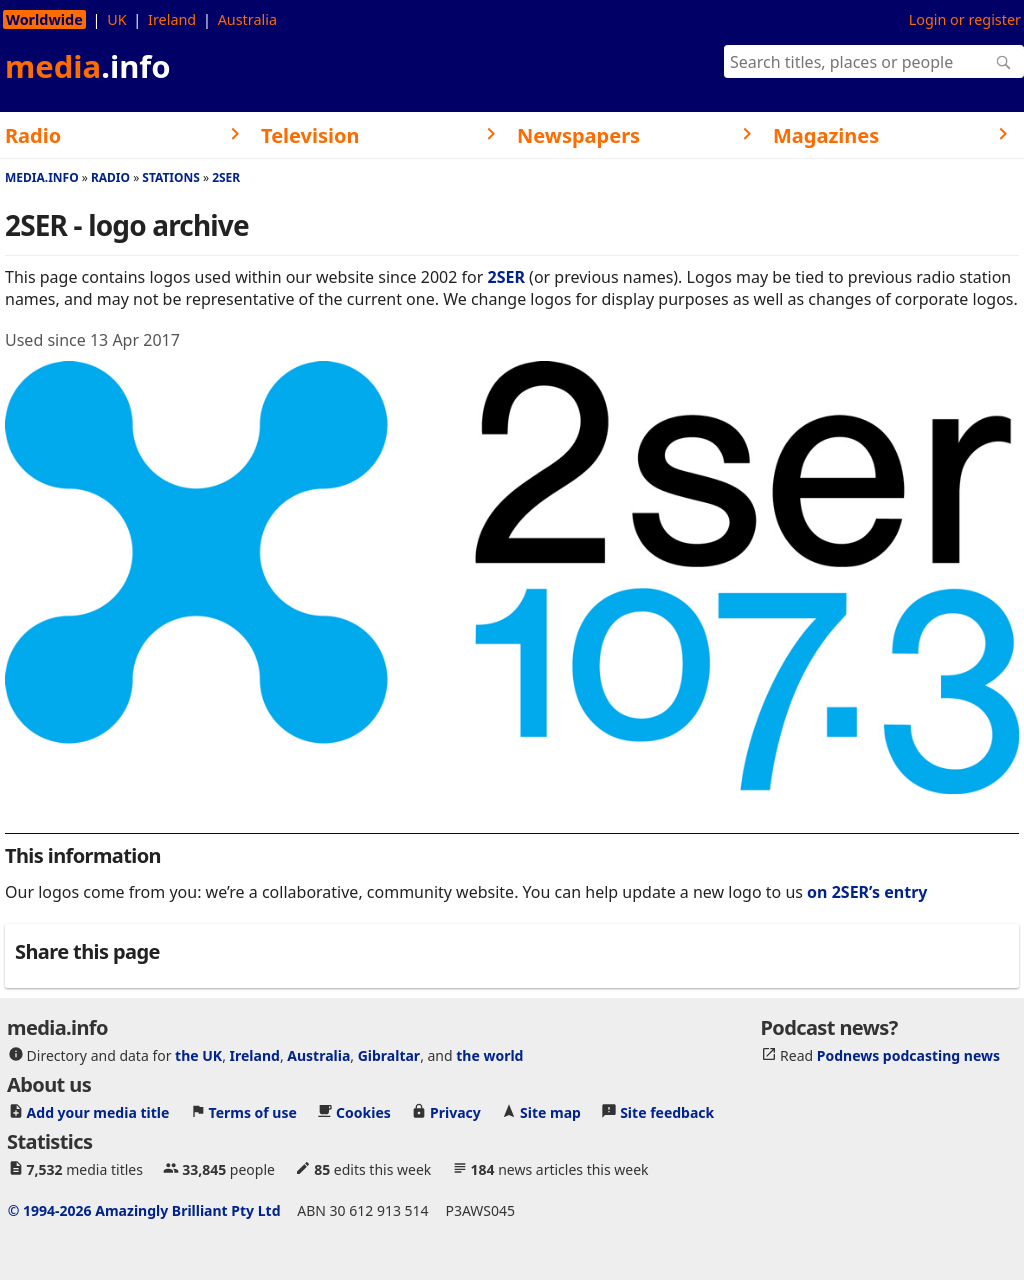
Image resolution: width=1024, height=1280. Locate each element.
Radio (110, 177)
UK (116, 19)
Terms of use (253, 1112)
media (88, 66)
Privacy (455, 1112)
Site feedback (667, 1112)
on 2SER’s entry (867, 892)
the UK (198, 1055)
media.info (42, 177)
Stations (171, 177)
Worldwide (44, 19)
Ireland (172, 19)
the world (489, 1055)
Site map (550, 1112)
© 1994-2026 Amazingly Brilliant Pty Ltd (144, 1210)
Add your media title (98, 1112)
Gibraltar (389, 1055)
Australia (247, 19)
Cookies (363, 1112)
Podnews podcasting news (908, 1055)
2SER (226, 177)
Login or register (965, 19)
